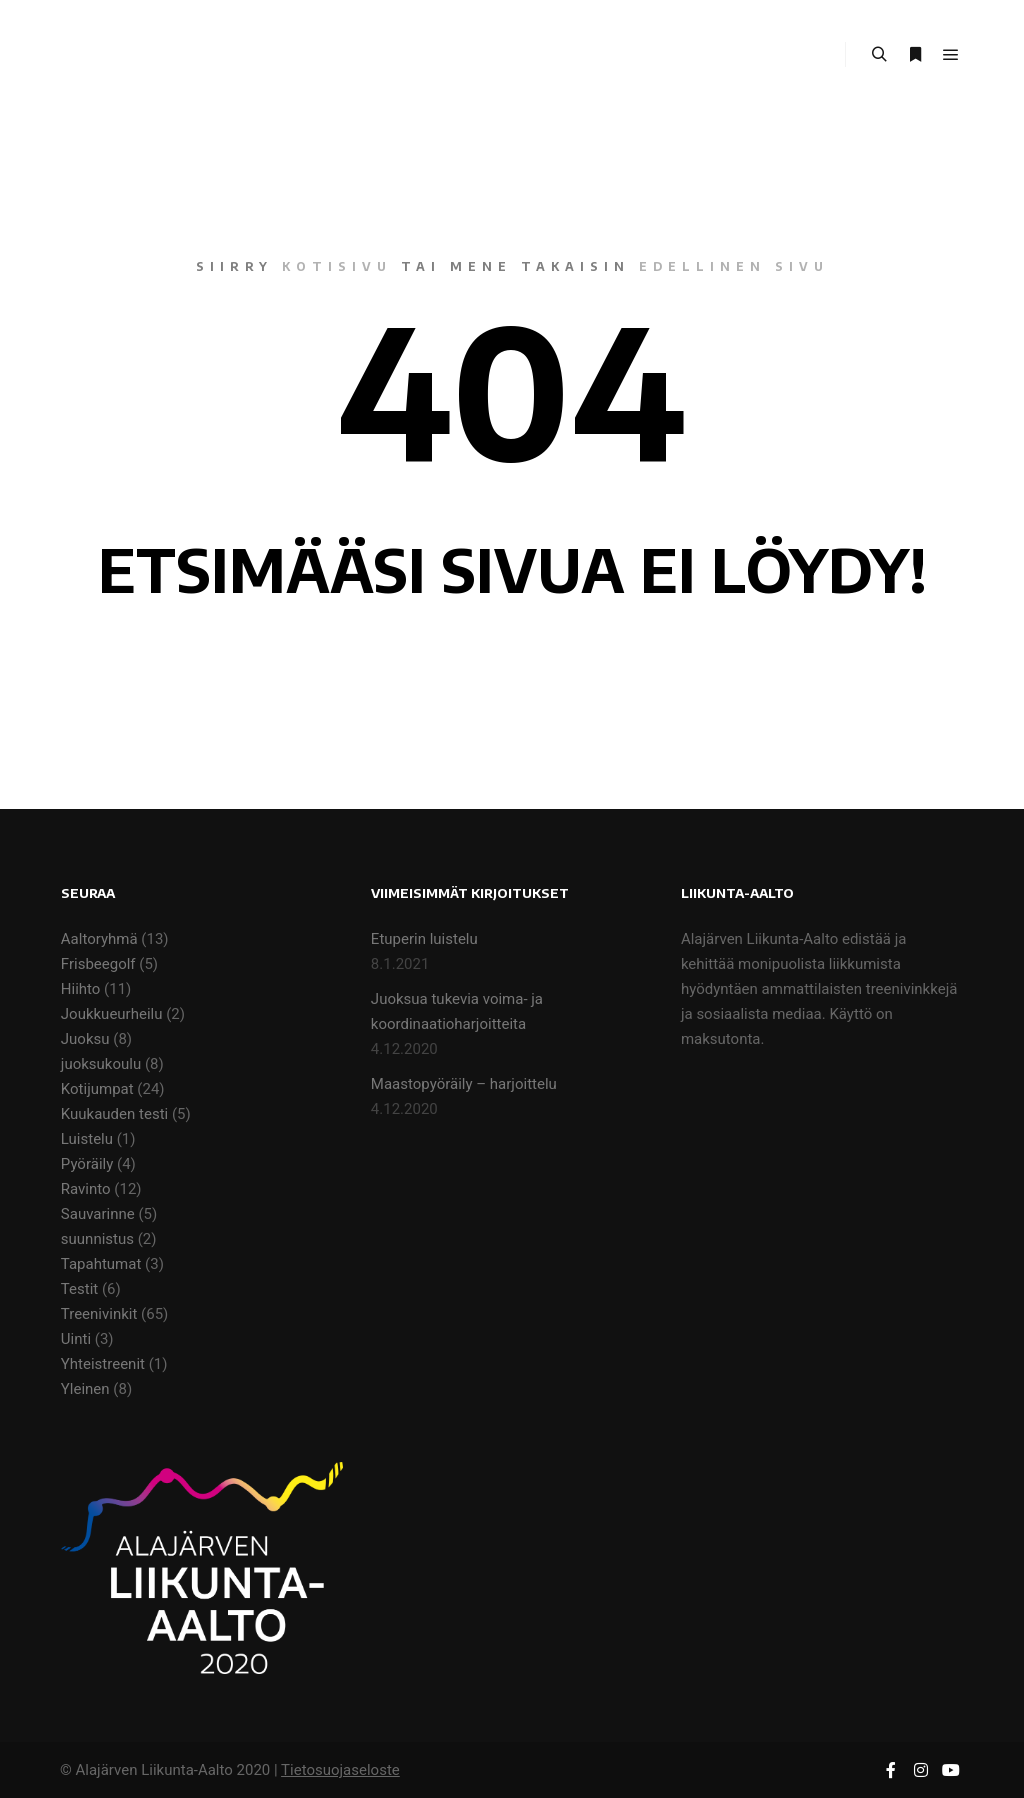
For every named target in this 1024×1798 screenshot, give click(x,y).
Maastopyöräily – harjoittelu (464, 1084)
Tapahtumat (101, 1264)
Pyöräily (87, 1164)
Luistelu (87, 1139)
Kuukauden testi (114, 1114)
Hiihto (81, 989)
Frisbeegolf (98, 964)
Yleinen (85, 1389)
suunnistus (97, 1239)
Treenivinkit (99, 1314)
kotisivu (337, 266)
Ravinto (86, 1189)
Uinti (76, 1339)
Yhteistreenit (103, 1364)
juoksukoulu (101, 1064)
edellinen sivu (734, 266)
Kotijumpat (97, 1089)
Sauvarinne (98, 1214)
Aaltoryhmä (99, 939)
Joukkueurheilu (112, 1014)
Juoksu (85, 1039)
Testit (79, 1289)
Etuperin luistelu (424, 939)
